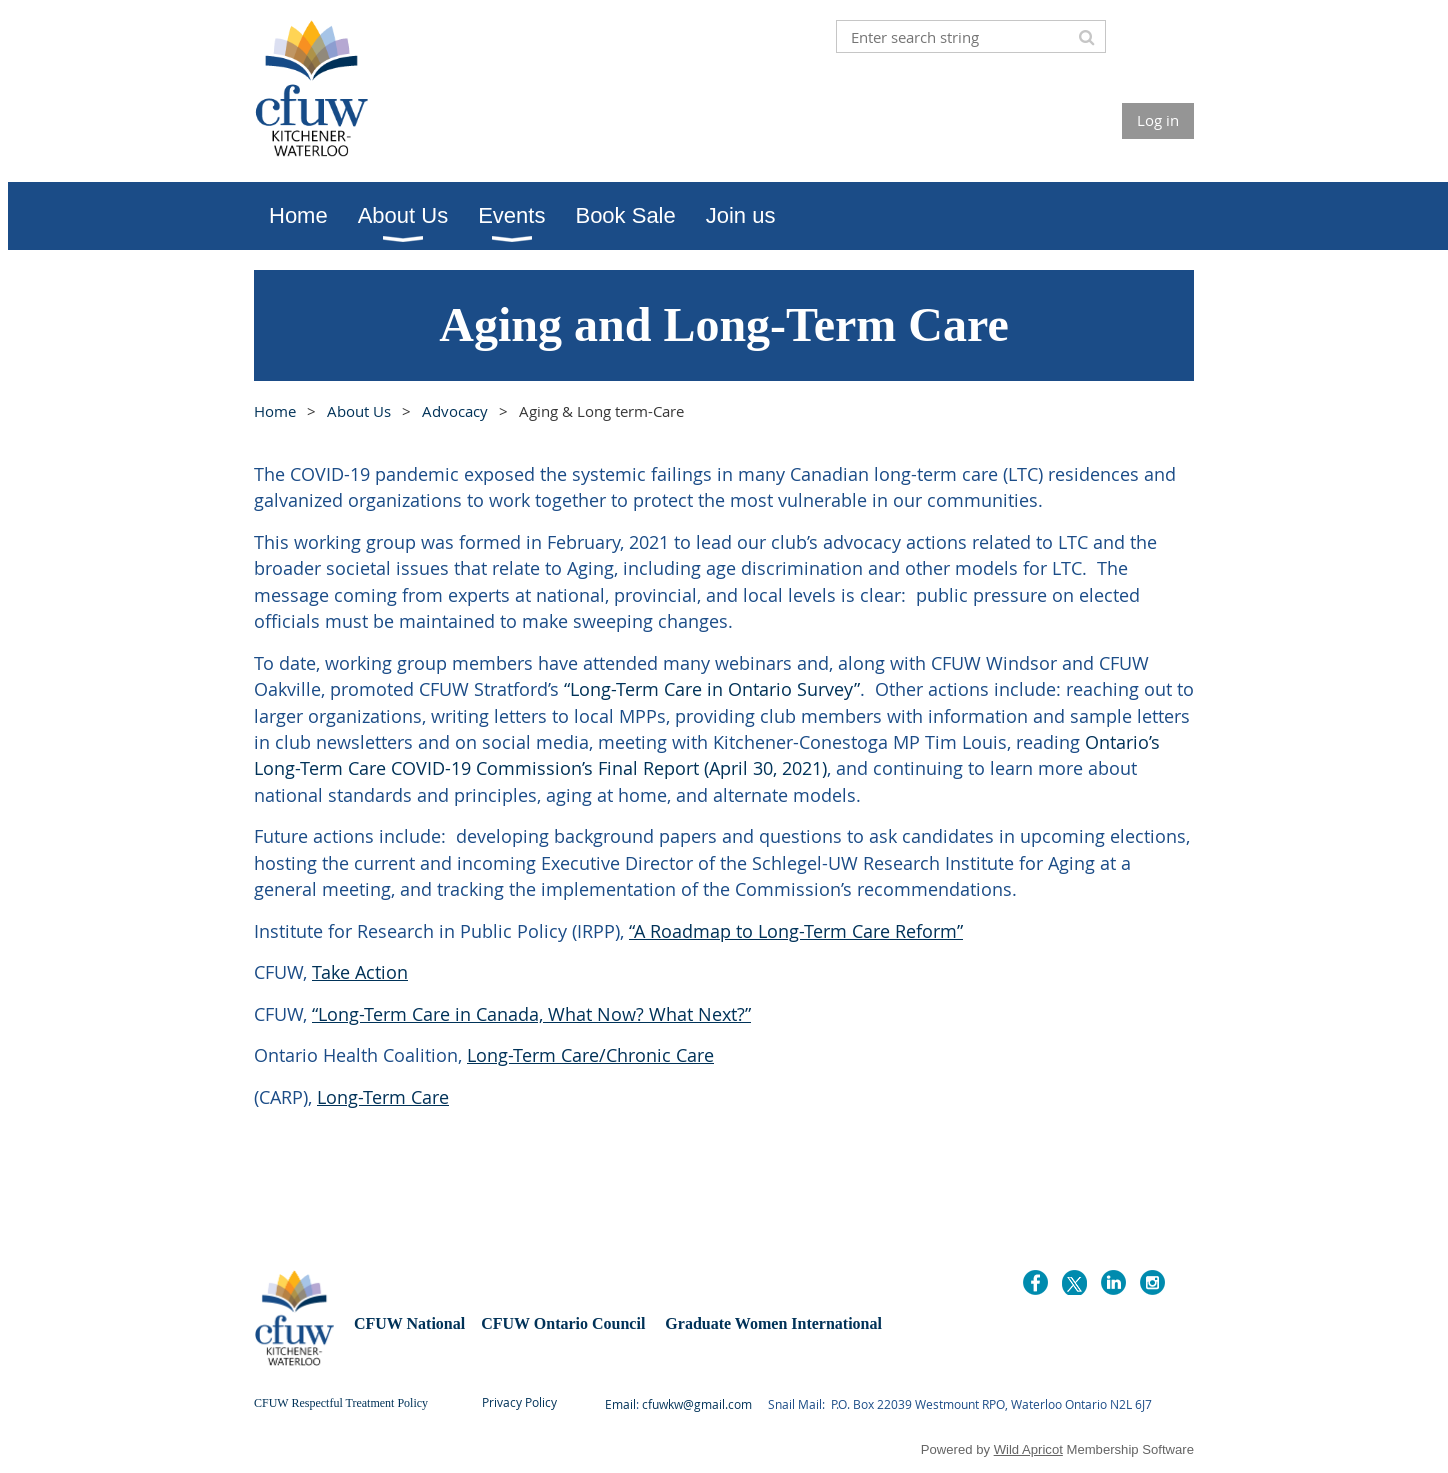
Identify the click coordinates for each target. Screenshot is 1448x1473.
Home (275, 411)
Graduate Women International (773, 1323)
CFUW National (411, 1323)
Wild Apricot (1028, 1449)
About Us (359, 411)
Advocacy (455, 411)
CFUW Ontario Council (561, 1323)
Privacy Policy (519, 1402)
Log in (1158, 120)
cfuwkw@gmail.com (697, 1404)
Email (620, 1404)
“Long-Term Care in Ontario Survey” (712, 689)
